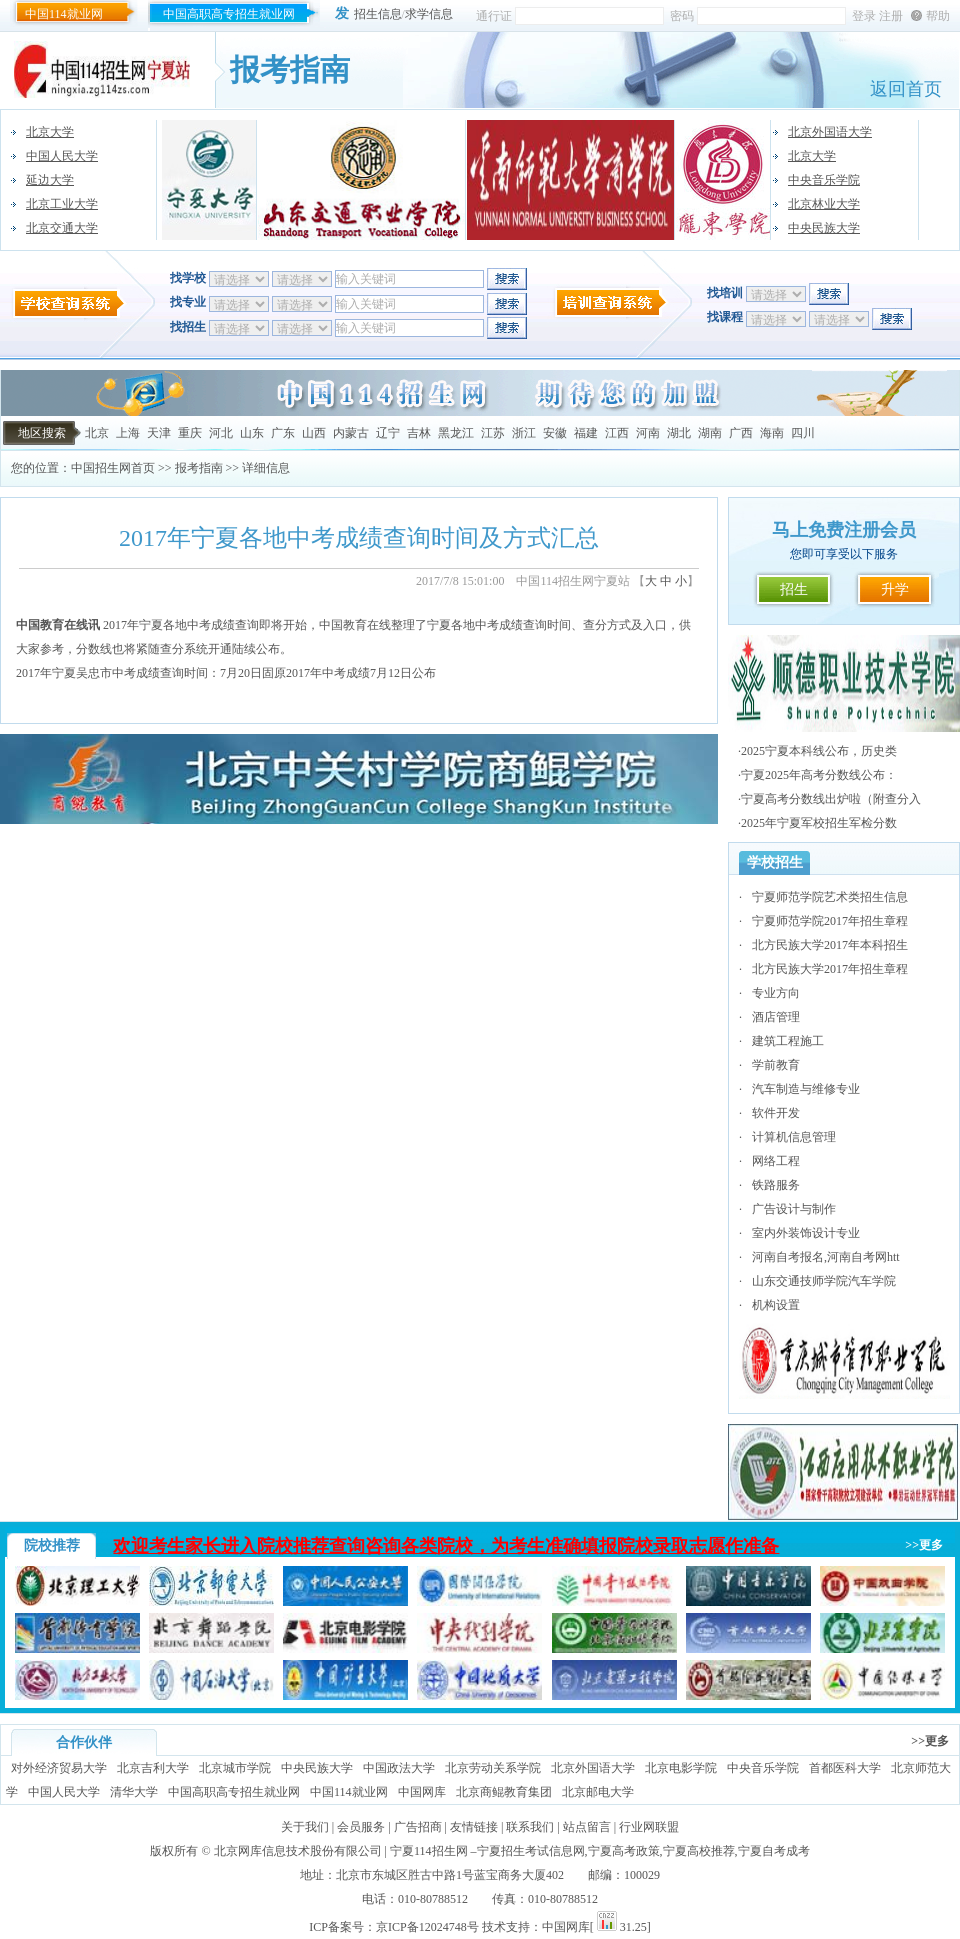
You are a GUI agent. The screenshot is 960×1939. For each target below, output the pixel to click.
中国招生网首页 (113, 468)
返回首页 (906, 89)
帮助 (938, 16)
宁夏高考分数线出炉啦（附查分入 (831, 799)
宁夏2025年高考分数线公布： (819, 775)
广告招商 (418, 1827)
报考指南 (199, 468)
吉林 (419, 433)
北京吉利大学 (153, 1768)
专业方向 (776, 993)
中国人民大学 (62, 156)
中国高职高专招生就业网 (229, 14)
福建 (586, 433)
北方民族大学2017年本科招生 (830, 945)
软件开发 (776, 1113)
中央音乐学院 (824, 180)
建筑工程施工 (788, 1041)
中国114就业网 (64, 14)
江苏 (493, 433)
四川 (803, 433)
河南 (648, 433)
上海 (128, 433)
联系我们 (530, 1827)
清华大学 (134, 1792)
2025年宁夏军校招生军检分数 (819, 823)
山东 (252, 433)
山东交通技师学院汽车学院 (824, 1281)
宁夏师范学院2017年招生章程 (830, 921)
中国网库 (422, 1792)
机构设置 (776, 1305)
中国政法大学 (399, 1768)
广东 (283, 433)
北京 (97, 433)
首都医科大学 (845, 1768)
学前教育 (776, 1065)
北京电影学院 (681, 1768)
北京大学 (50, 132)
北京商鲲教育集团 (504, 1792)
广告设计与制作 (794, 1209)
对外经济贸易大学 (59, 1768)
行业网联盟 (649, 1827)
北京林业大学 (824, 204)
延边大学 (50, 180)
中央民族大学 (824, 228)
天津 (159, 433)
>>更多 (924, 1545)
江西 (617, 433)
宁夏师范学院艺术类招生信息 (830, 897)
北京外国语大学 (830, 132)
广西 (741, 433)
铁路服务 (776, 1185)
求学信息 (429, 14)
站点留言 (587, 1827)
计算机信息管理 (794, 1137)
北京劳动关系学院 (493, 1768)
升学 (895, 589)
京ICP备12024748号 (427, 1927)
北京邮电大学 (598, 1792)
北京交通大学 (62, 228)
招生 (794, 589)
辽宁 (388, 433)
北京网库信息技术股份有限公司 (298, 1851)
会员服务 (361, 1827)
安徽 (555, 433)
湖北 (679, 433)
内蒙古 (351, 433)
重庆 (190, 433)
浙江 (524, 433)
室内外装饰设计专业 (806, 1233)
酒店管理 (776, 1017)
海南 (772, 433)
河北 (221, 433)
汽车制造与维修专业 (806, 1089)
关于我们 (305, 1827)
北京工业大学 (62, 204)
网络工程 (776, 1161)
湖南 (710, 433)
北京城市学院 (235, 1768)
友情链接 (474, 1827)
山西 (314, 433)
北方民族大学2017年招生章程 (830, 969)
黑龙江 (456, 433)
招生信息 (378, 14)
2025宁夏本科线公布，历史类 (819, 751)
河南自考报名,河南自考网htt (826, 1257)
